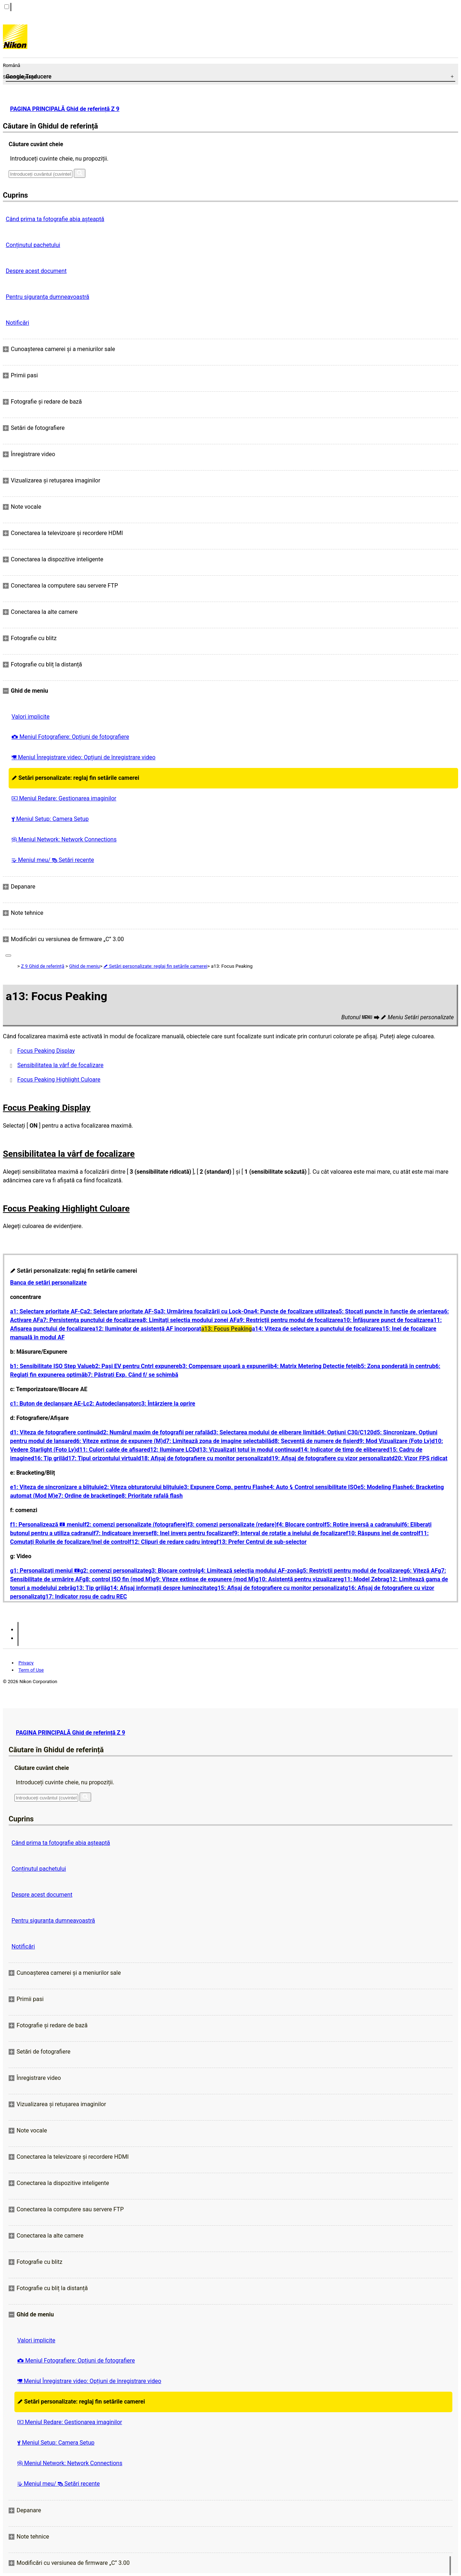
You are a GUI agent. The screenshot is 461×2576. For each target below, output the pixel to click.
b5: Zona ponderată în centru (395, 1366)
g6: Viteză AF (420, 1570)
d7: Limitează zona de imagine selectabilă (217, 1441)
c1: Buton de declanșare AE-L (48, 1403)
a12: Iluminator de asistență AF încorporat (146, 1328)
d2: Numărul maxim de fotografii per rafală (155, 1432)
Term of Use (31, 1670)
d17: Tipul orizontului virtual (101, 1458)
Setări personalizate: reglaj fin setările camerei (75, 777)
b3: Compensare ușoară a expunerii (224, 1366)
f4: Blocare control (301, 1524)
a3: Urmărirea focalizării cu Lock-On (204, 1311)
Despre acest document (36, 271)
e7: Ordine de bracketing (86, 1495)
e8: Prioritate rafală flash (150, 1495)
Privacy (25, 1662)
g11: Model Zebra (363, 1579)
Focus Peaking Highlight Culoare (58, 1079)
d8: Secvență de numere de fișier (313, 1441)
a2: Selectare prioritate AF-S (120, 1311)
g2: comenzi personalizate (114, 1570)
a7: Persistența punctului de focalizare (89, 1320)
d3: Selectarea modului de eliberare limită (264, 1432)
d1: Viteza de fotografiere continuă (55, 1432)
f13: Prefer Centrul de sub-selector (261, 1541)
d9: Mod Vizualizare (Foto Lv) (393, 1441)
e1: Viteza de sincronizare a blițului (55, 1487)
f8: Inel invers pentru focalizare (192, 1533)
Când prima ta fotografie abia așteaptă (55, 219)
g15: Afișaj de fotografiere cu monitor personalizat (279, 1587)
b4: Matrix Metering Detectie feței (314, 1366)
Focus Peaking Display (46, 1050)
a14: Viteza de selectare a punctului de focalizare (315, 1328)
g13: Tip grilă (90, 1587)
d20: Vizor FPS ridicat (419, 1458)
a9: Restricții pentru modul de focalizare (288, 1320)
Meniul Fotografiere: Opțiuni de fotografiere (70, 736)
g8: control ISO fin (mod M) (117, 1579)
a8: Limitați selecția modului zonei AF (187, 1320)
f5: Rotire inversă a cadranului (363, 1524)
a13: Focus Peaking (226, 1328)
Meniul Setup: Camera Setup (50, 818)
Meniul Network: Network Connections (64, 839)
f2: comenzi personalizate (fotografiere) (135, 1524)
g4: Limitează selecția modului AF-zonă (248, 1570)
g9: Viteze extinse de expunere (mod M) (203, 1579)
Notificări (17, 322)
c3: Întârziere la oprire (166, 1403)
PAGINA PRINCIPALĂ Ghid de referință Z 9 (65, 108)
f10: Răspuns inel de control (382, 1533)
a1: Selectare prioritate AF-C (47, 1311)
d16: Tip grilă (48, 1458)
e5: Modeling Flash (381, 1487)
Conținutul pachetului (33, 245)
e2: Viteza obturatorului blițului (141, 1487)
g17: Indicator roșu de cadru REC (84, 1596)
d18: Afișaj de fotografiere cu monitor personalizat (203, 1458)
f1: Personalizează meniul (47, 1524)
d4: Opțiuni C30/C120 (345, 1432)
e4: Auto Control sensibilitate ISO (312, 1487)
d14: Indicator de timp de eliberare (341, 1449)
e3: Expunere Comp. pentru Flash (224, 1487)
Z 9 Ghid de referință (42, 966)
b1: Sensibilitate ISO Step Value (51, 1366)
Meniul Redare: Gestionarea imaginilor (64, 798)
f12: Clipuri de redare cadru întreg (172, 1541)
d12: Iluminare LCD (171, 1449)
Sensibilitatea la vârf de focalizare (60, 1065)
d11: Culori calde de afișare (111, 1449)
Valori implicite (31, 716)
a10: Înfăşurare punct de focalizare (385, 1320)
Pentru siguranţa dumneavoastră (47, 296)
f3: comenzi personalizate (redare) (232, 1524)
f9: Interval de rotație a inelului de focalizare (289, 1533)
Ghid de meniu (84, 966)
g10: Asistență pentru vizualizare (298, 1579)
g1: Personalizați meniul (45, 1570)
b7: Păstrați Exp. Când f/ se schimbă (131, 1374)
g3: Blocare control (172, 1570)
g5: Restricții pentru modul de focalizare (351, 1570)
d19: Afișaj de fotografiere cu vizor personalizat (329, 1458)
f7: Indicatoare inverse (123, 1533)
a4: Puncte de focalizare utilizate (293, 1311)
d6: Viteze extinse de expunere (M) (118, 1441)
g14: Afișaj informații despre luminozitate (160, 1587)
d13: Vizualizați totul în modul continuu (246, 1449)
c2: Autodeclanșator (112, 1403)
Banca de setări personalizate (48, 1282)
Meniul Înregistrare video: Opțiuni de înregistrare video (84, 757)
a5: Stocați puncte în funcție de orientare (388, 1311)
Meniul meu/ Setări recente (53, 860)
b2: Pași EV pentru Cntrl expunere (135, 1366)
